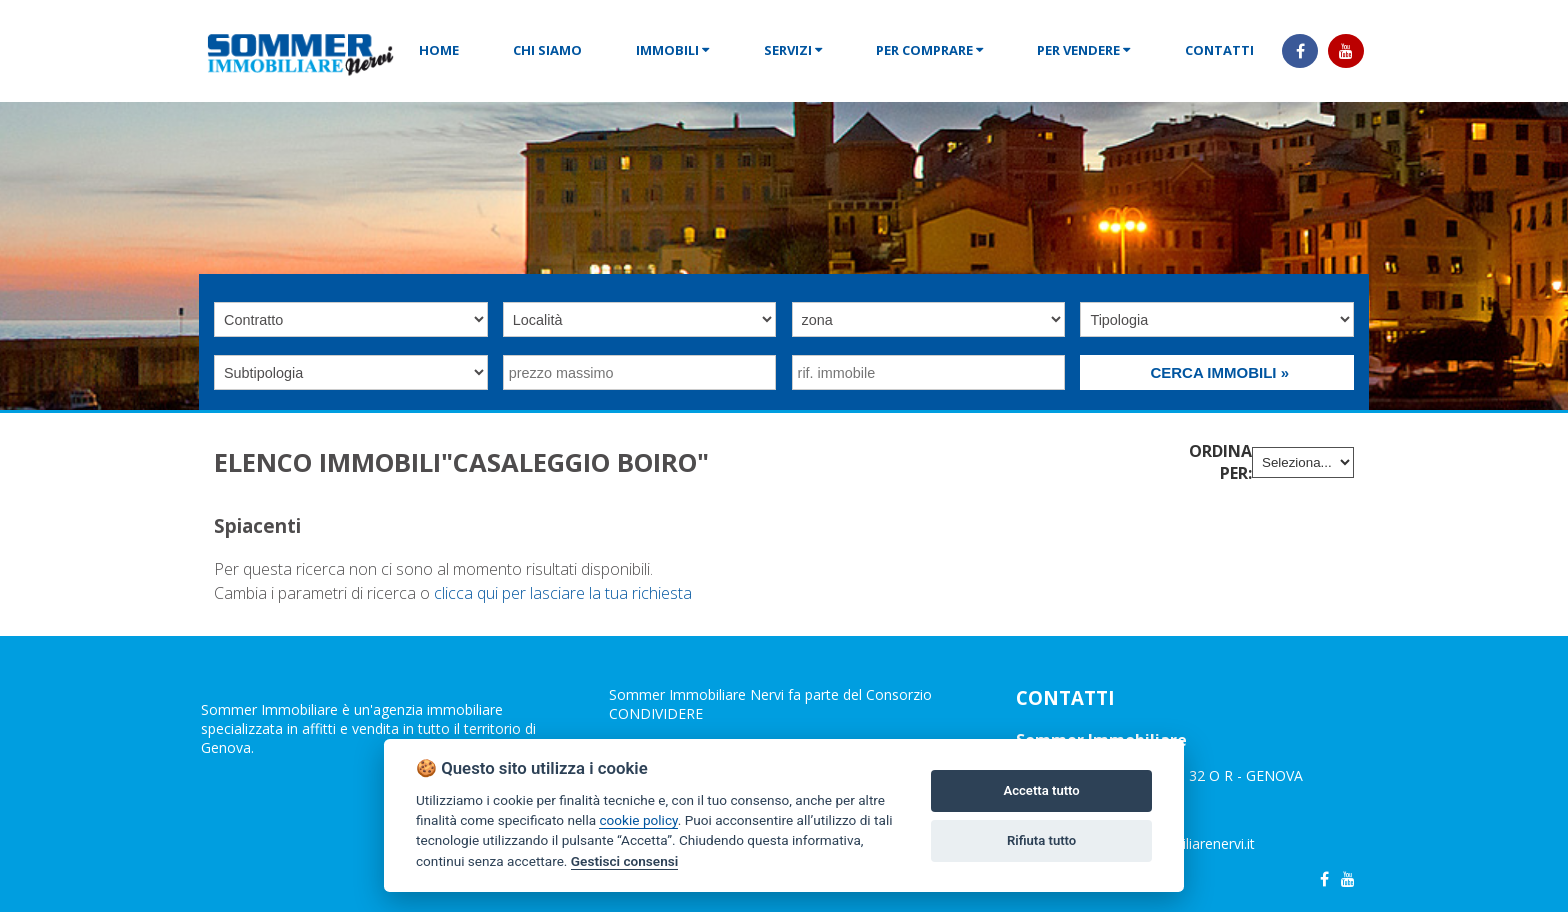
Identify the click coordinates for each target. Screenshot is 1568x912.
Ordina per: (1220, 462)
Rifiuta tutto (1041, 840)
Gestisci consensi (624, 861)
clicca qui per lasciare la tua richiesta (563, 593)
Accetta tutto (1041, 790)
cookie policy (638, 820)
